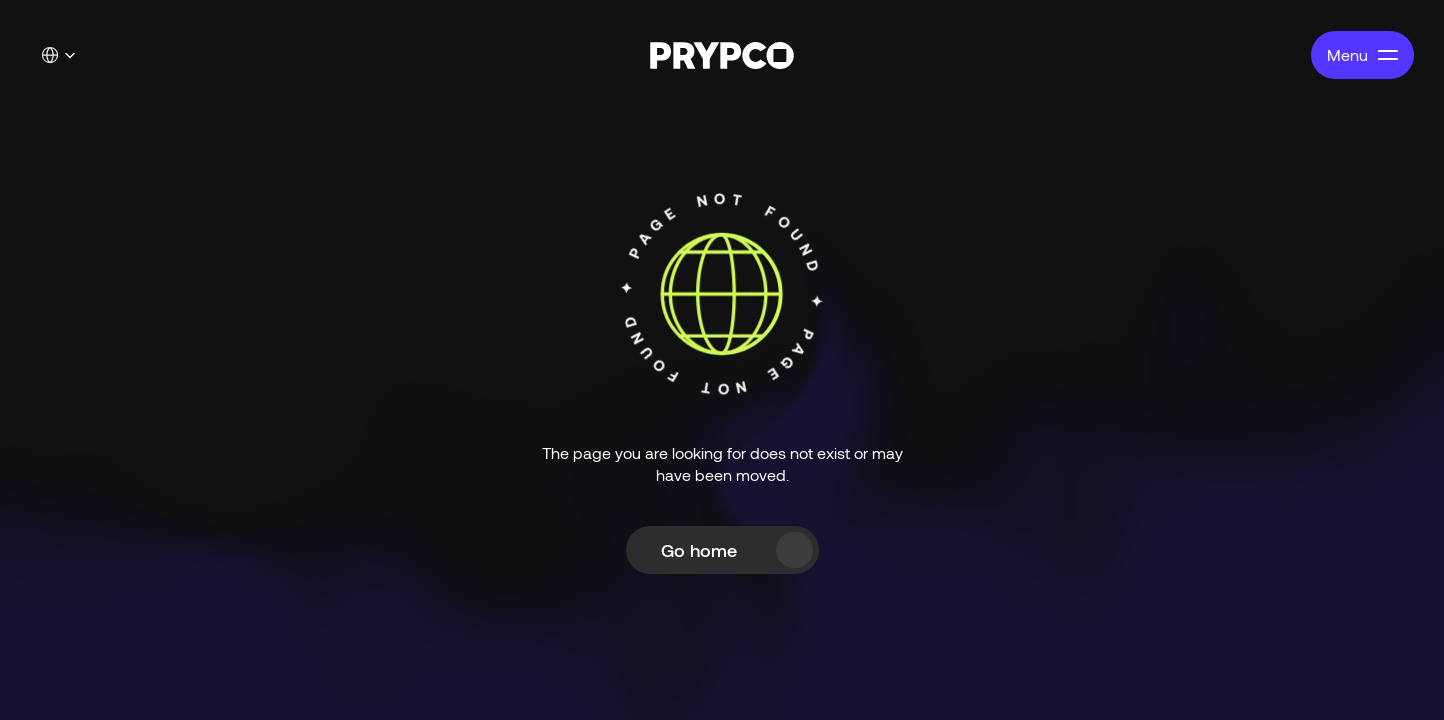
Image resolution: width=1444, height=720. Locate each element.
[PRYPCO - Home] (722, 55)
